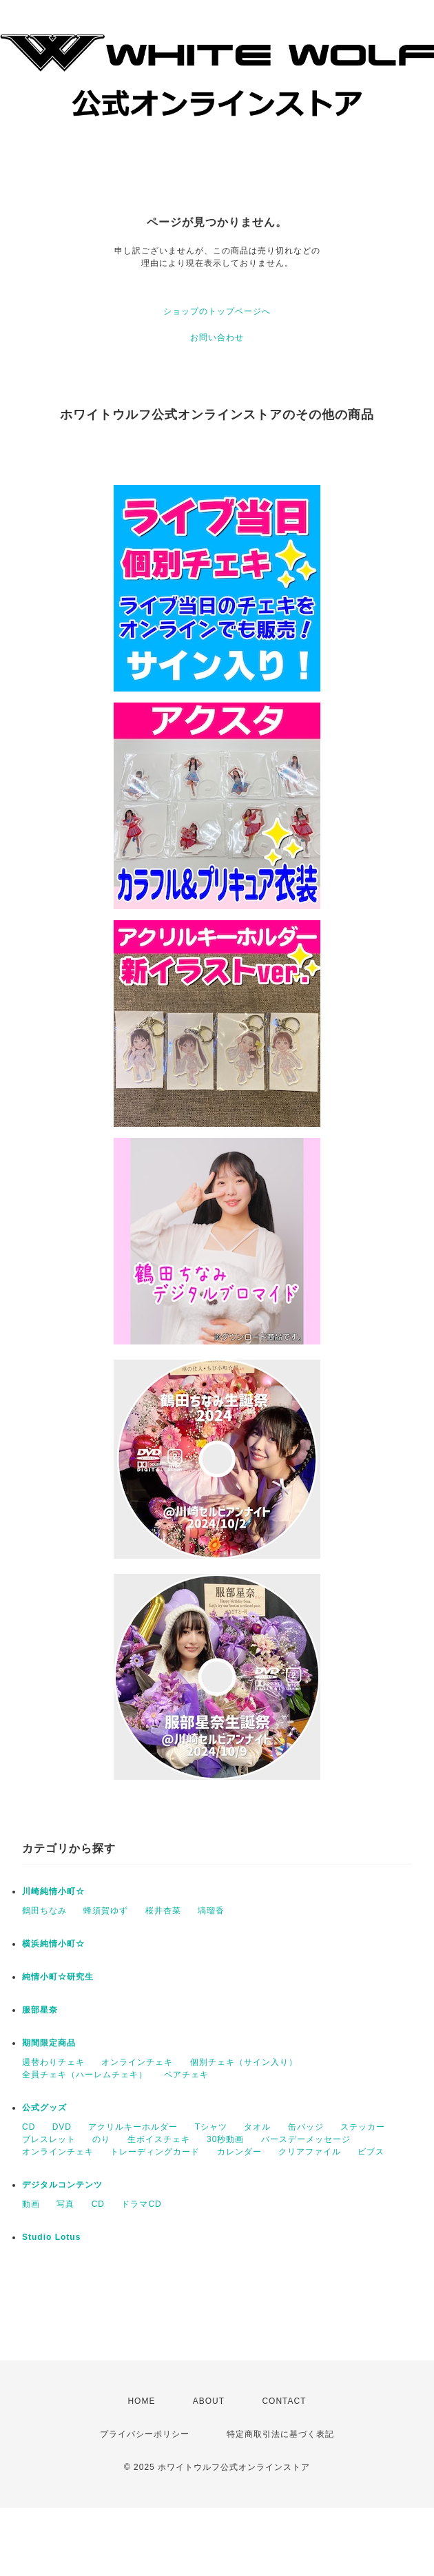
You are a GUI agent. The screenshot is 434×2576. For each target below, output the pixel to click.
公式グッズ (44, 2107)
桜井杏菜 (163, 1910)
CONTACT (284, 2401)
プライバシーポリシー (144, 2434)
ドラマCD (141, 2204)
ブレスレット (49, 2139)
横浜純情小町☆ (53, 1944)
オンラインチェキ (137, 2062)
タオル (257, 2127)
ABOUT (209, 2401)
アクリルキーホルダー (133, 2127)
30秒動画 (225, 2139)
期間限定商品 (49, 2043)
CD (28, 2127)
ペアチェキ (186, 2074)
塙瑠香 (211, 1910)
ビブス (371, 2152)
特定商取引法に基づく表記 (280, 2434)
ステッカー (362, 2127)
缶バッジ (306, 2127)
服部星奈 (40, 2010)
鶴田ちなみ (44, 1910)
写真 (65, 2204)
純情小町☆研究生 (58, 1977)
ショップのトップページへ (217, 311)
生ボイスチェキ (158, 2139)
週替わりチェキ (53, 2062)
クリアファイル (309, 2152)
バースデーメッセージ (306, 2139)
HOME (141, 2401)
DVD (62, 2127)
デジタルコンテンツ (62, 2185)
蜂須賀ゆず (105, 1910)
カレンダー (239, 2152)
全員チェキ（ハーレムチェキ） (84, 2074)
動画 (31, 2204)
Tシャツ (211, 2127)
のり (101, 2139)
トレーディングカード (155, 2152)
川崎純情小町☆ (53, 1891)
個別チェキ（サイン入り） (244, 2062)
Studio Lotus (51, 2237)
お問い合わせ (217, 337)
